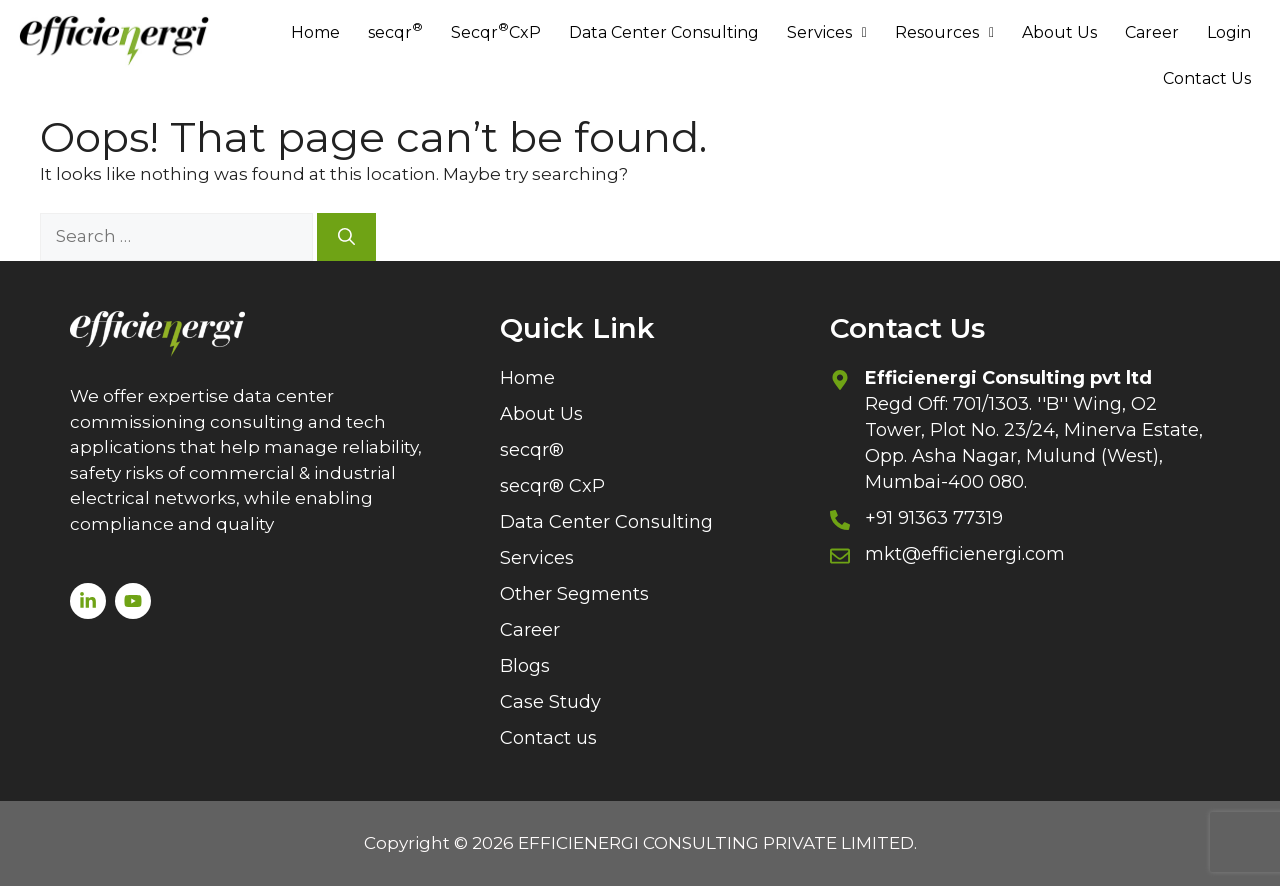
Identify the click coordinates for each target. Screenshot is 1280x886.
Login (1229, 32)
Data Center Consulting (664, 32)
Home (315, 32)
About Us (1059, 32)
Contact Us (1207, 78)
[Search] (346, 237)
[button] (827, 33)
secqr (395, 30)
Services (827, 32)
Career (1152, 32)
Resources (944, 32)
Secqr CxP (496, 30)
